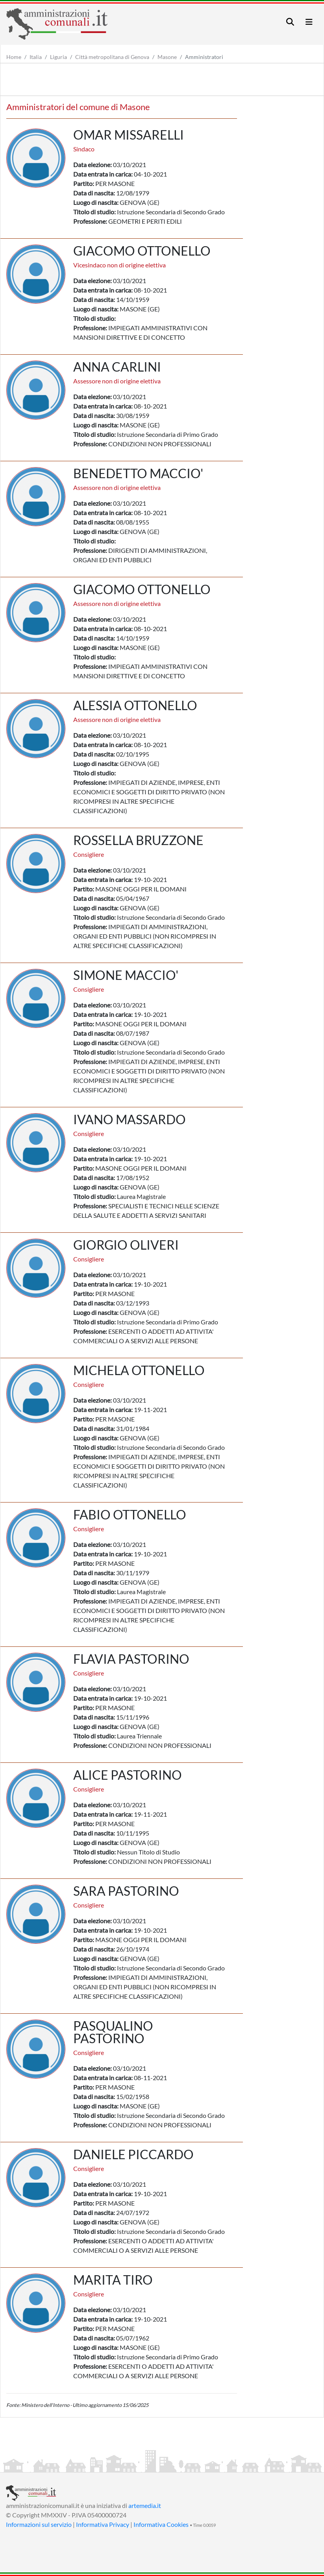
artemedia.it (144, 2505)
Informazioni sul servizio (39, 2524)
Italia (36, 56)
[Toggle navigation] (290, 22)
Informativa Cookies (161, 2524)
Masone (167, 56)
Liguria (58, 56)
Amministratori (204, 56)
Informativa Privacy (102, 2524)
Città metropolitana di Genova (112, 56)
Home (13, 56)
